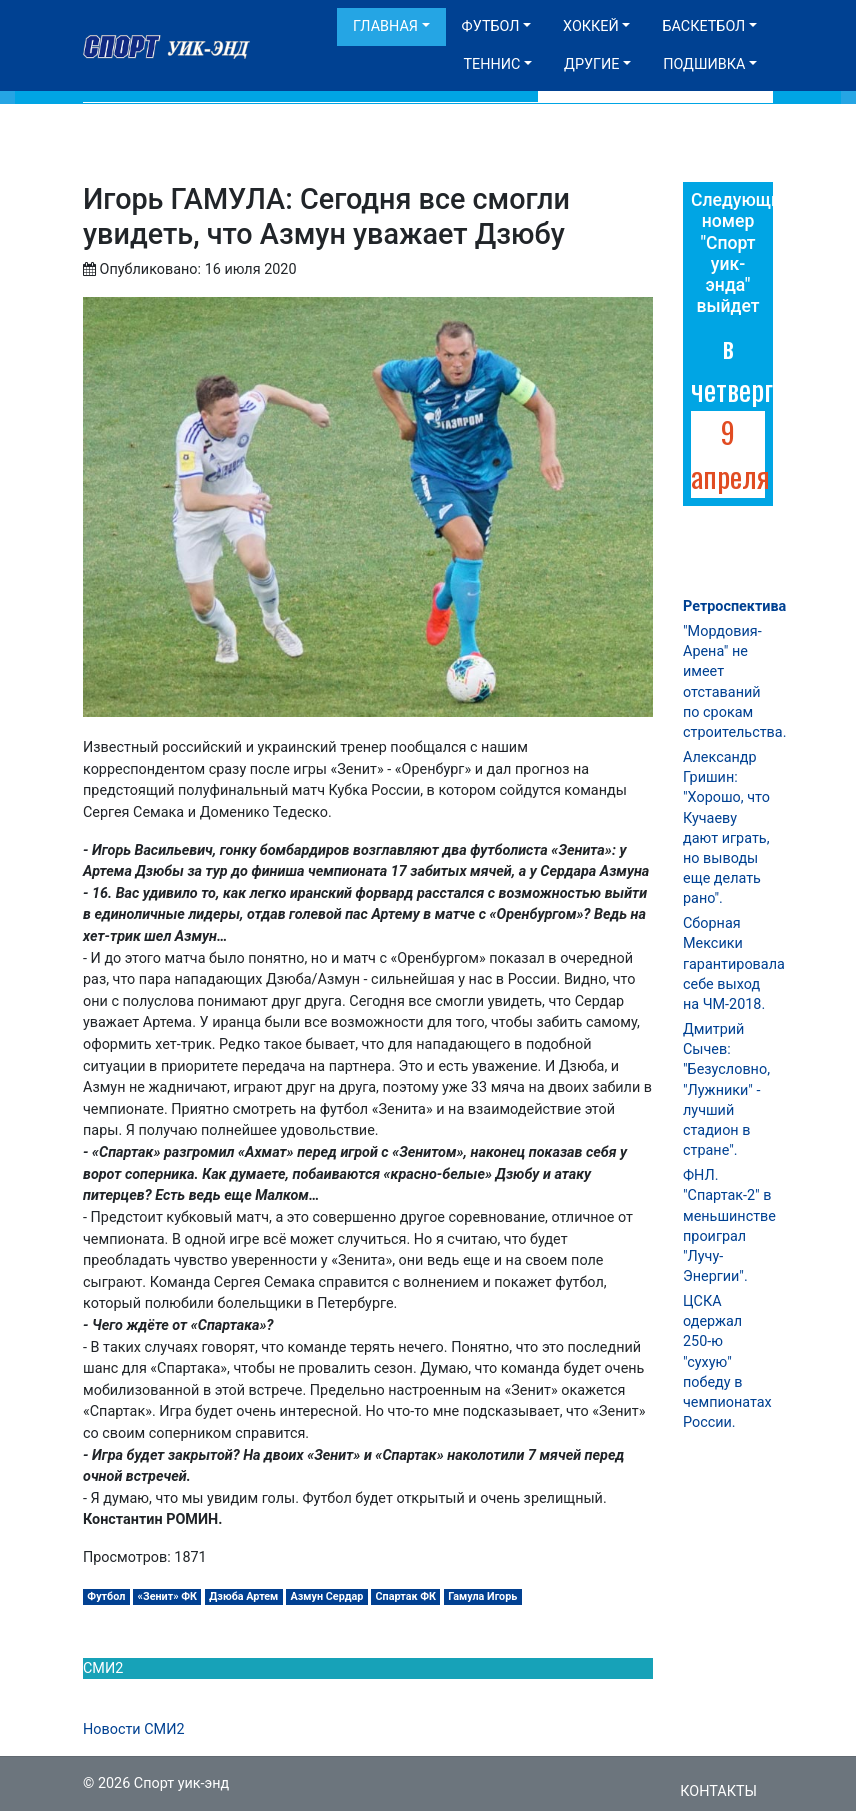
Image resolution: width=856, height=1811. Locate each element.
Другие (591, 64)
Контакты (718, 1791)
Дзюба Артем (243, 1596)
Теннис (491, 64)
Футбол (491, 26)
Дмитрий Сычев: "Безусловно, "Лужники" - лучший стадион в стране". (726, 1090)
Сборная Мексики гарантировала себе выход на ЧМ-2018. (734, 964)
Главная (385, 26)
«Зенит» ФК (168, 1596)
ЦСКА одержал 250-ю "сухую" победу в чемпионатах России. (727, 1362)
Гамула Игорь (482, 1596)
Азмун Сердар (327, 1596)
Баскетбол (703, 26)
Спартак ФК (406, 1596)
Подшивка (704, 64)
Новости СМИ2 (134, 1729)
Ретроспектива (734, 606)
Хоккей (591, 26)
